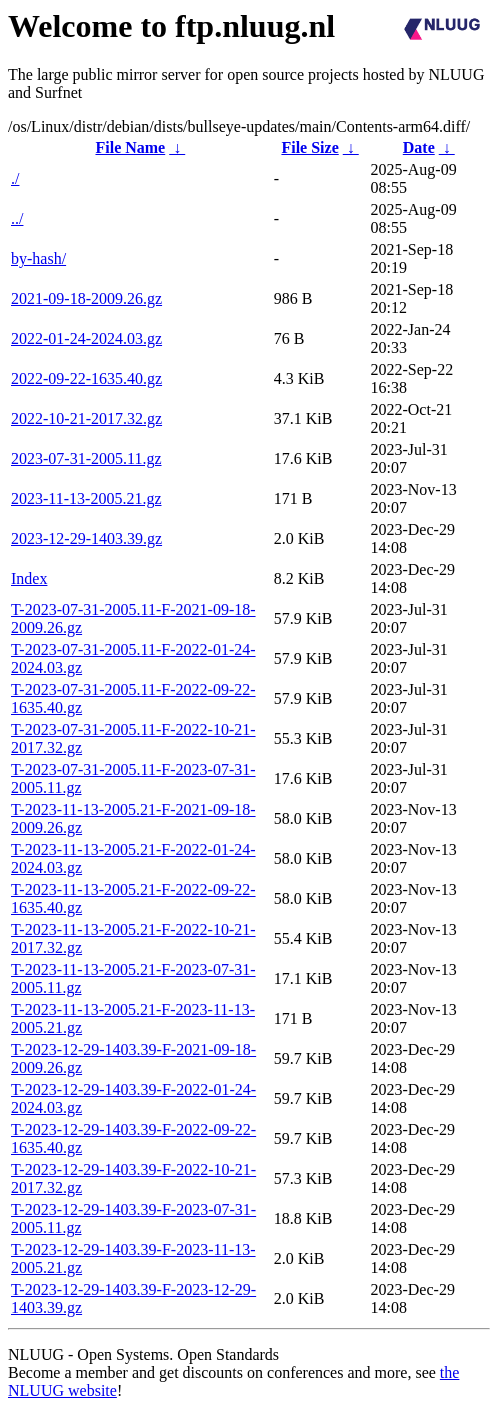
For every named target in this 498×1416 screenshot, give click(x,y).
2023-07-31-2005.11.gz (86, 458)
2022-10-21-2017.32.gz (86, 418)
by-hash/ (38, 258)
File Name (130, 147)
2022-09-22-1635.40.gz (86, 378)
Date (419, 147)
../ (17, 218)
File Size (309, 147)
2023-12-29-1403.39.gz (86, 538)
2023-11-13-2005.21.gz (86, 498)
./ (15, 178)
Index (29, 578)
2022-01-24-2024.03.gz (86, 338)
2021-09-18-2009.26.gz (86, 298)
